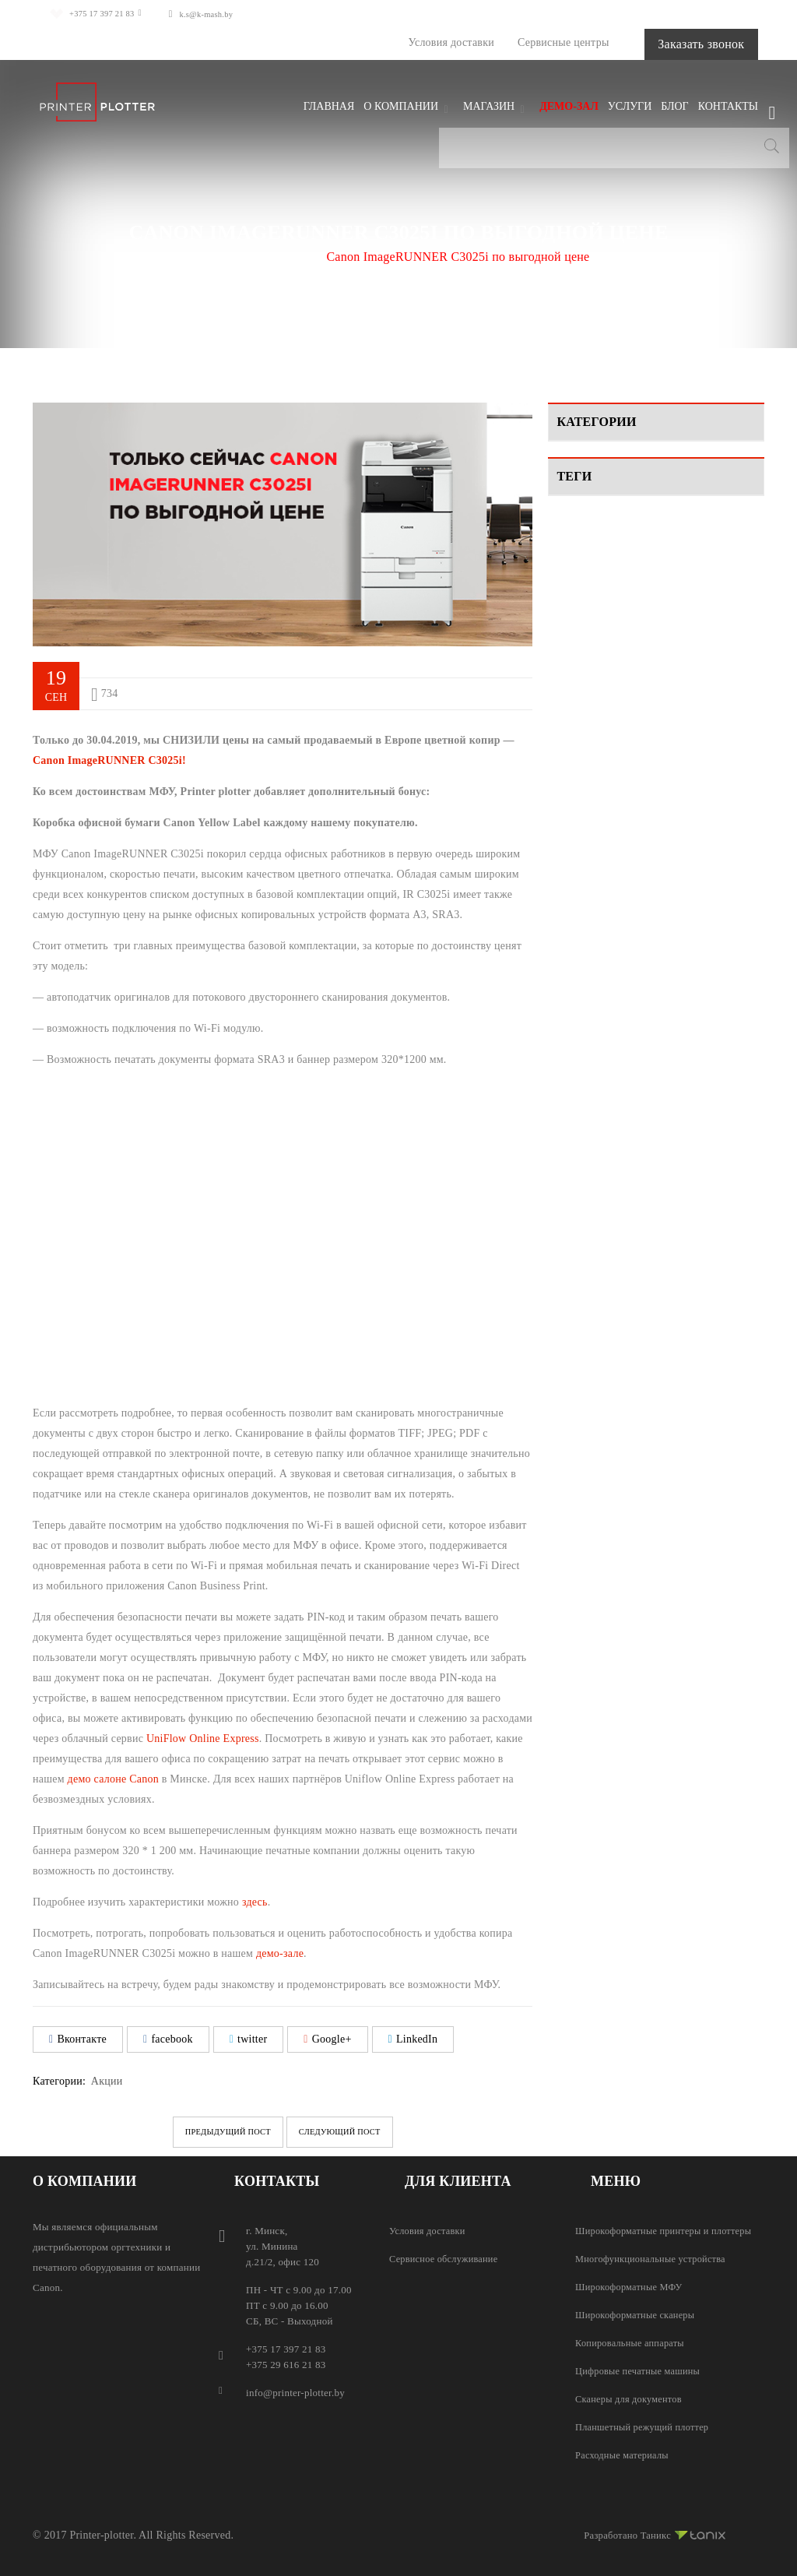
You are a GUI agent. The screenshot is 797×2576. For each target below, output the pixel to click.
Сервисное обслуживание (446, 2258)
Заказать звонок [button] (679, 43)
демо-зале (280, 1952)
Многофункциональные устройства (654, 2258)
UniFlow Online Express (202, 1738)
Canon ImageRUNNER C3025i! (109, 759)
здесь (255, 1901)
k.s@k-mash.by (224, 13)
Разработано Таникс (649, 2532)
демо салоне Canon (113, 1778)
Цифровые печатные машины (641, 2370)
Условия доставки (407, 42)
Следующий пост (362, 2131)
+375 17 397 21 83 (101, 13)
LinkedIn (413, 2038)
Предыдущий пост (206, 2131)
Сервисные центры (520, 42)
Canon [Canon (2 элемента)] (580, 632)
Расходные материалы (624, 2454)
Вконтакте (78, 2038)
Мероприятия (589, 513)
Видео (571, 485)
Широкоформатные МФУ (631, 2286)
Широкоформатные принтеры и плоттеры (668, 2230)
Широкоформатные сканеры (638, 2314)
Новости (577, 541)
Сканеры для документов (631, 2398)
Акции (289, 255)
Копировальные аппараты (632, 2342)
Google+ (327, 2038)
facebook (168, 2038)
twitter (249, 2038)
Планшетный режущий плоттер (645, 2426)
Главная (229, 255)
